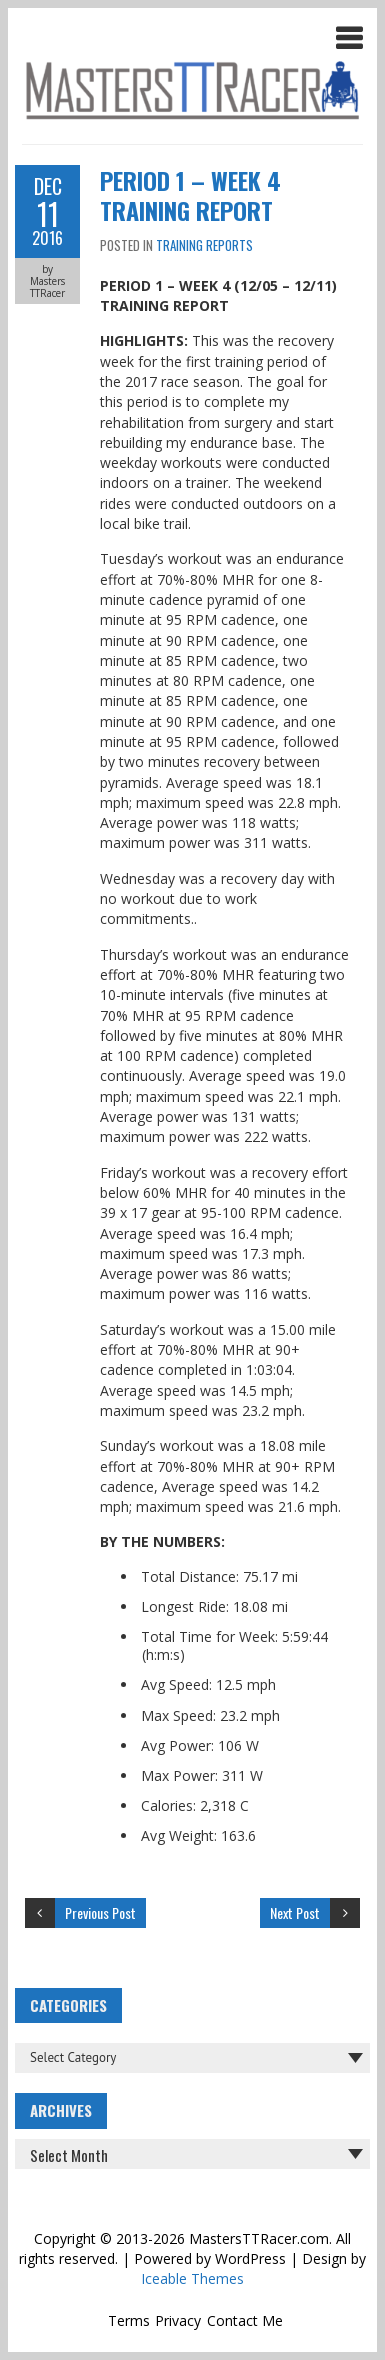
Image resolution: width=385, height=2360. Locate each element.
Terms (129, 2320)
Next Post (295, 1912)
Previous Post (100, 1912)
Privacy (178, 2320)
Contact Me (245, 2320)
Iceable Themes (192, 2278)
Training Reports (204, 245)
